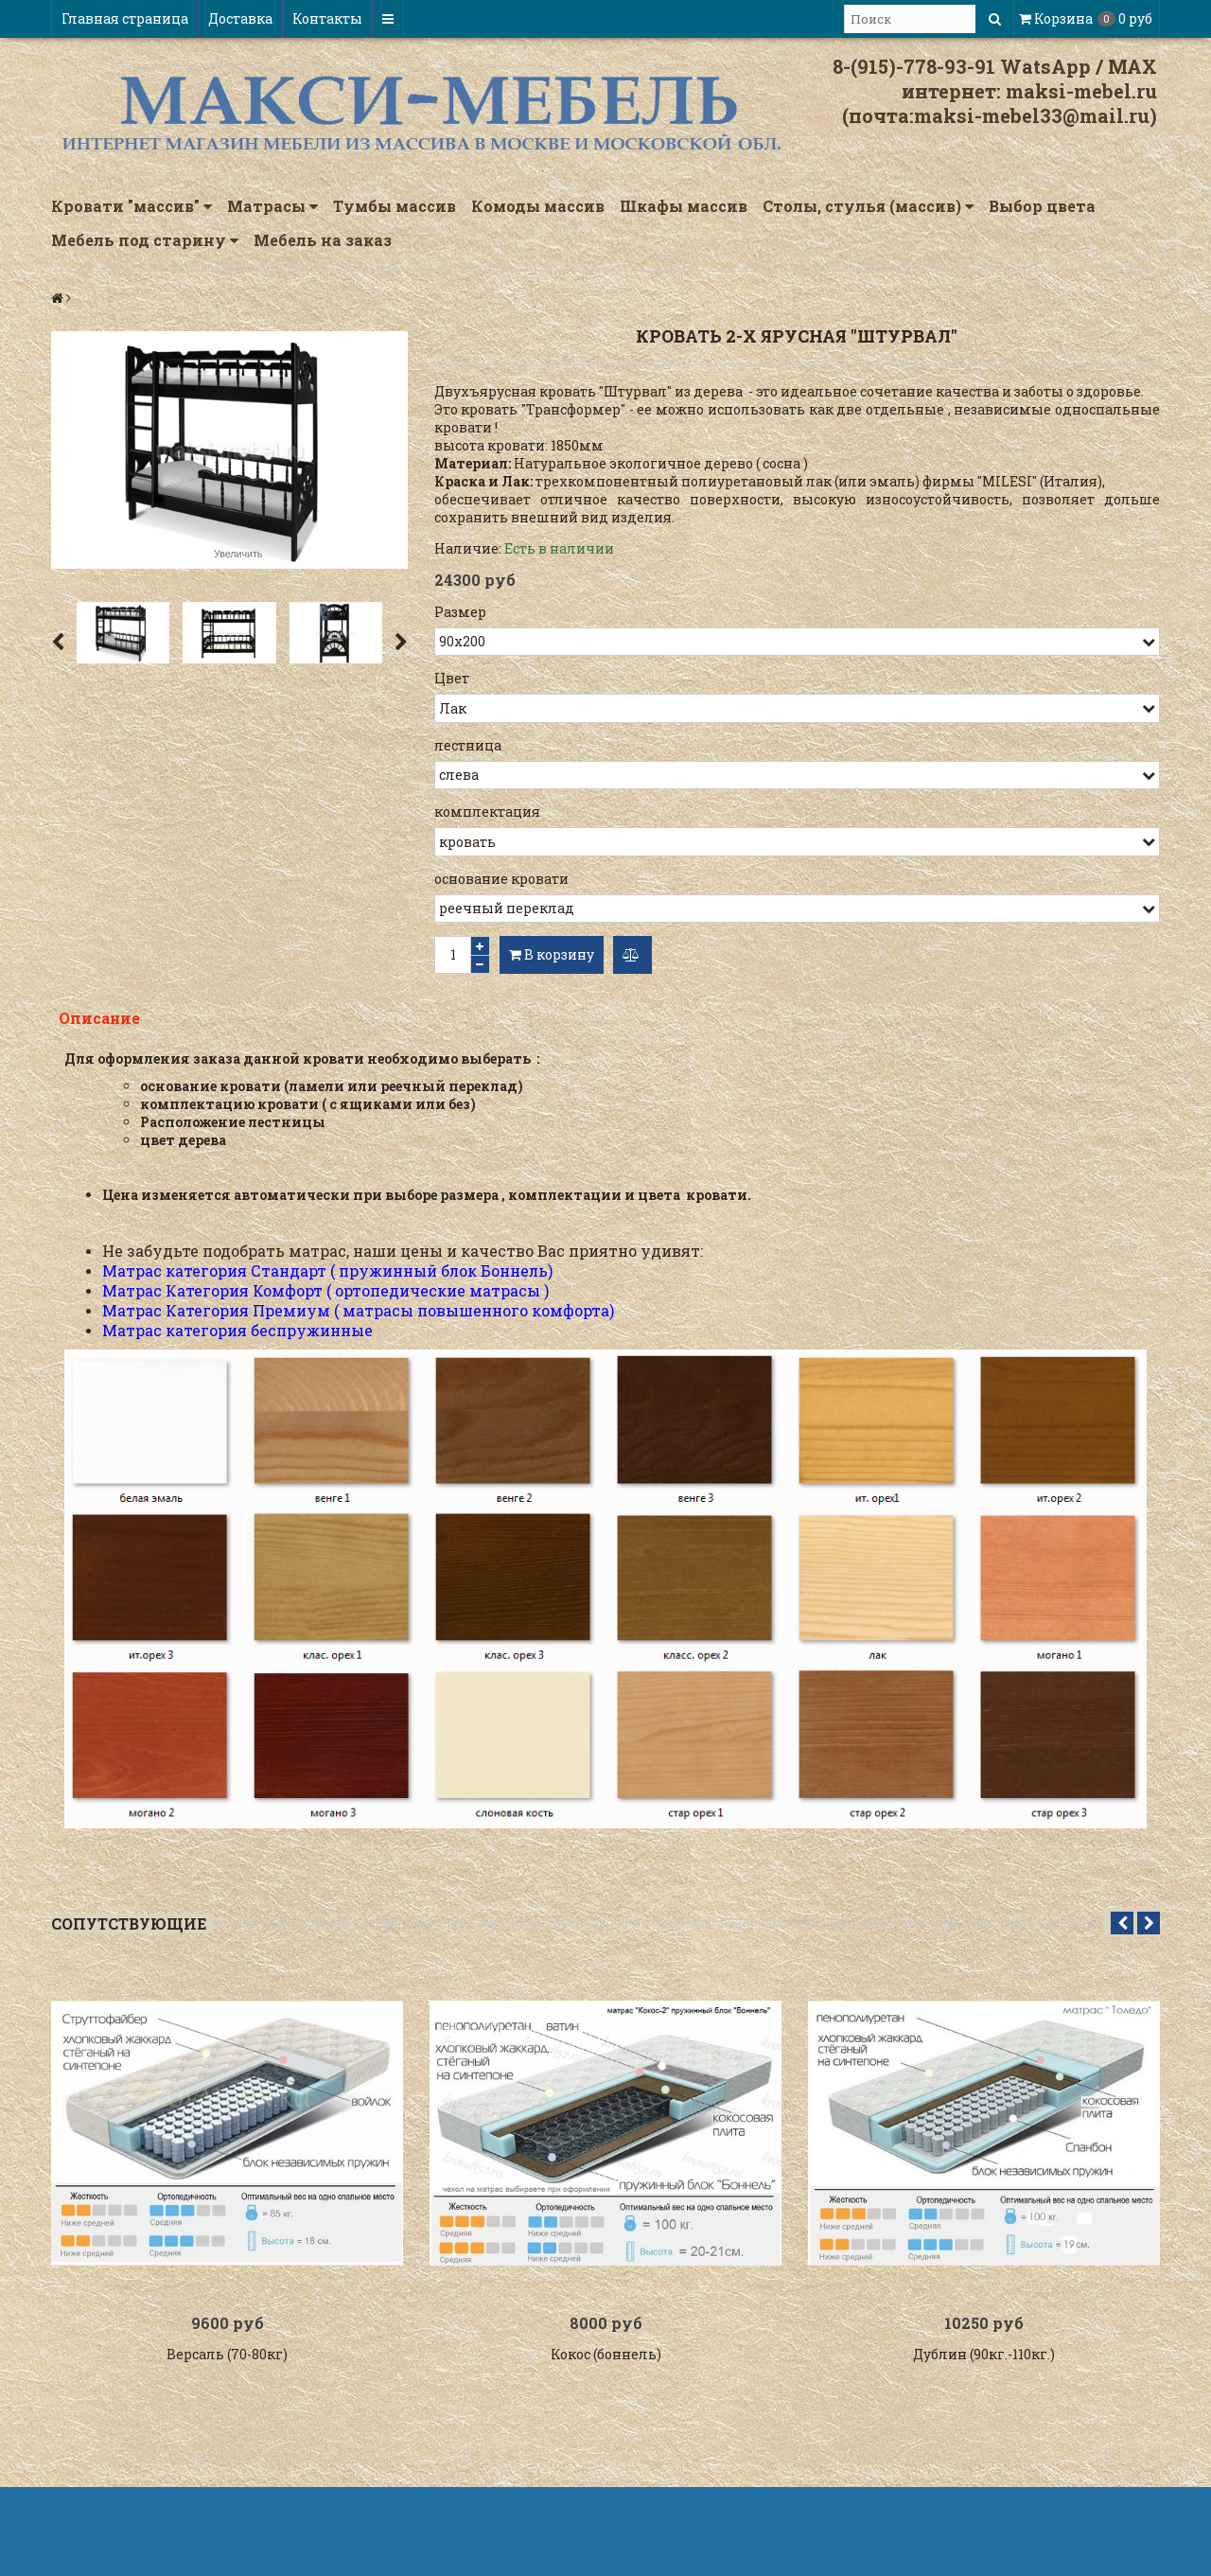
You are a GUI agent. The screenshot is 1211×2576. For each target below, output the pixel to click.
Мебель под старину (144, 240)
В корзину (551, 954)
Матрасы (272, 206)
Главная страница (124, 18)
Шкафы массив (683, 206)
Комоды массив (538, 206)
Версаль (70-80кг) (227, 2359)
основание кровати (501, 879)
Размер (460, 612)
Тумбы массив (394, 206)
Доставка (240, 18)
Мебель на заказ (323, 240)
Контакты (327, 18)
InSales (1134, 2541)
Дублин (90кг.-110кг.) (984, 2359)
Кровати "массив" (131, 206)
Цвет (451, 678)
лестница (467, 745)
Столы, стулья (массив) (868, 206)
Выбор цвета (1042, 206)
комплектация (487, 811)
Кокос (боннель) (606, 2359)
